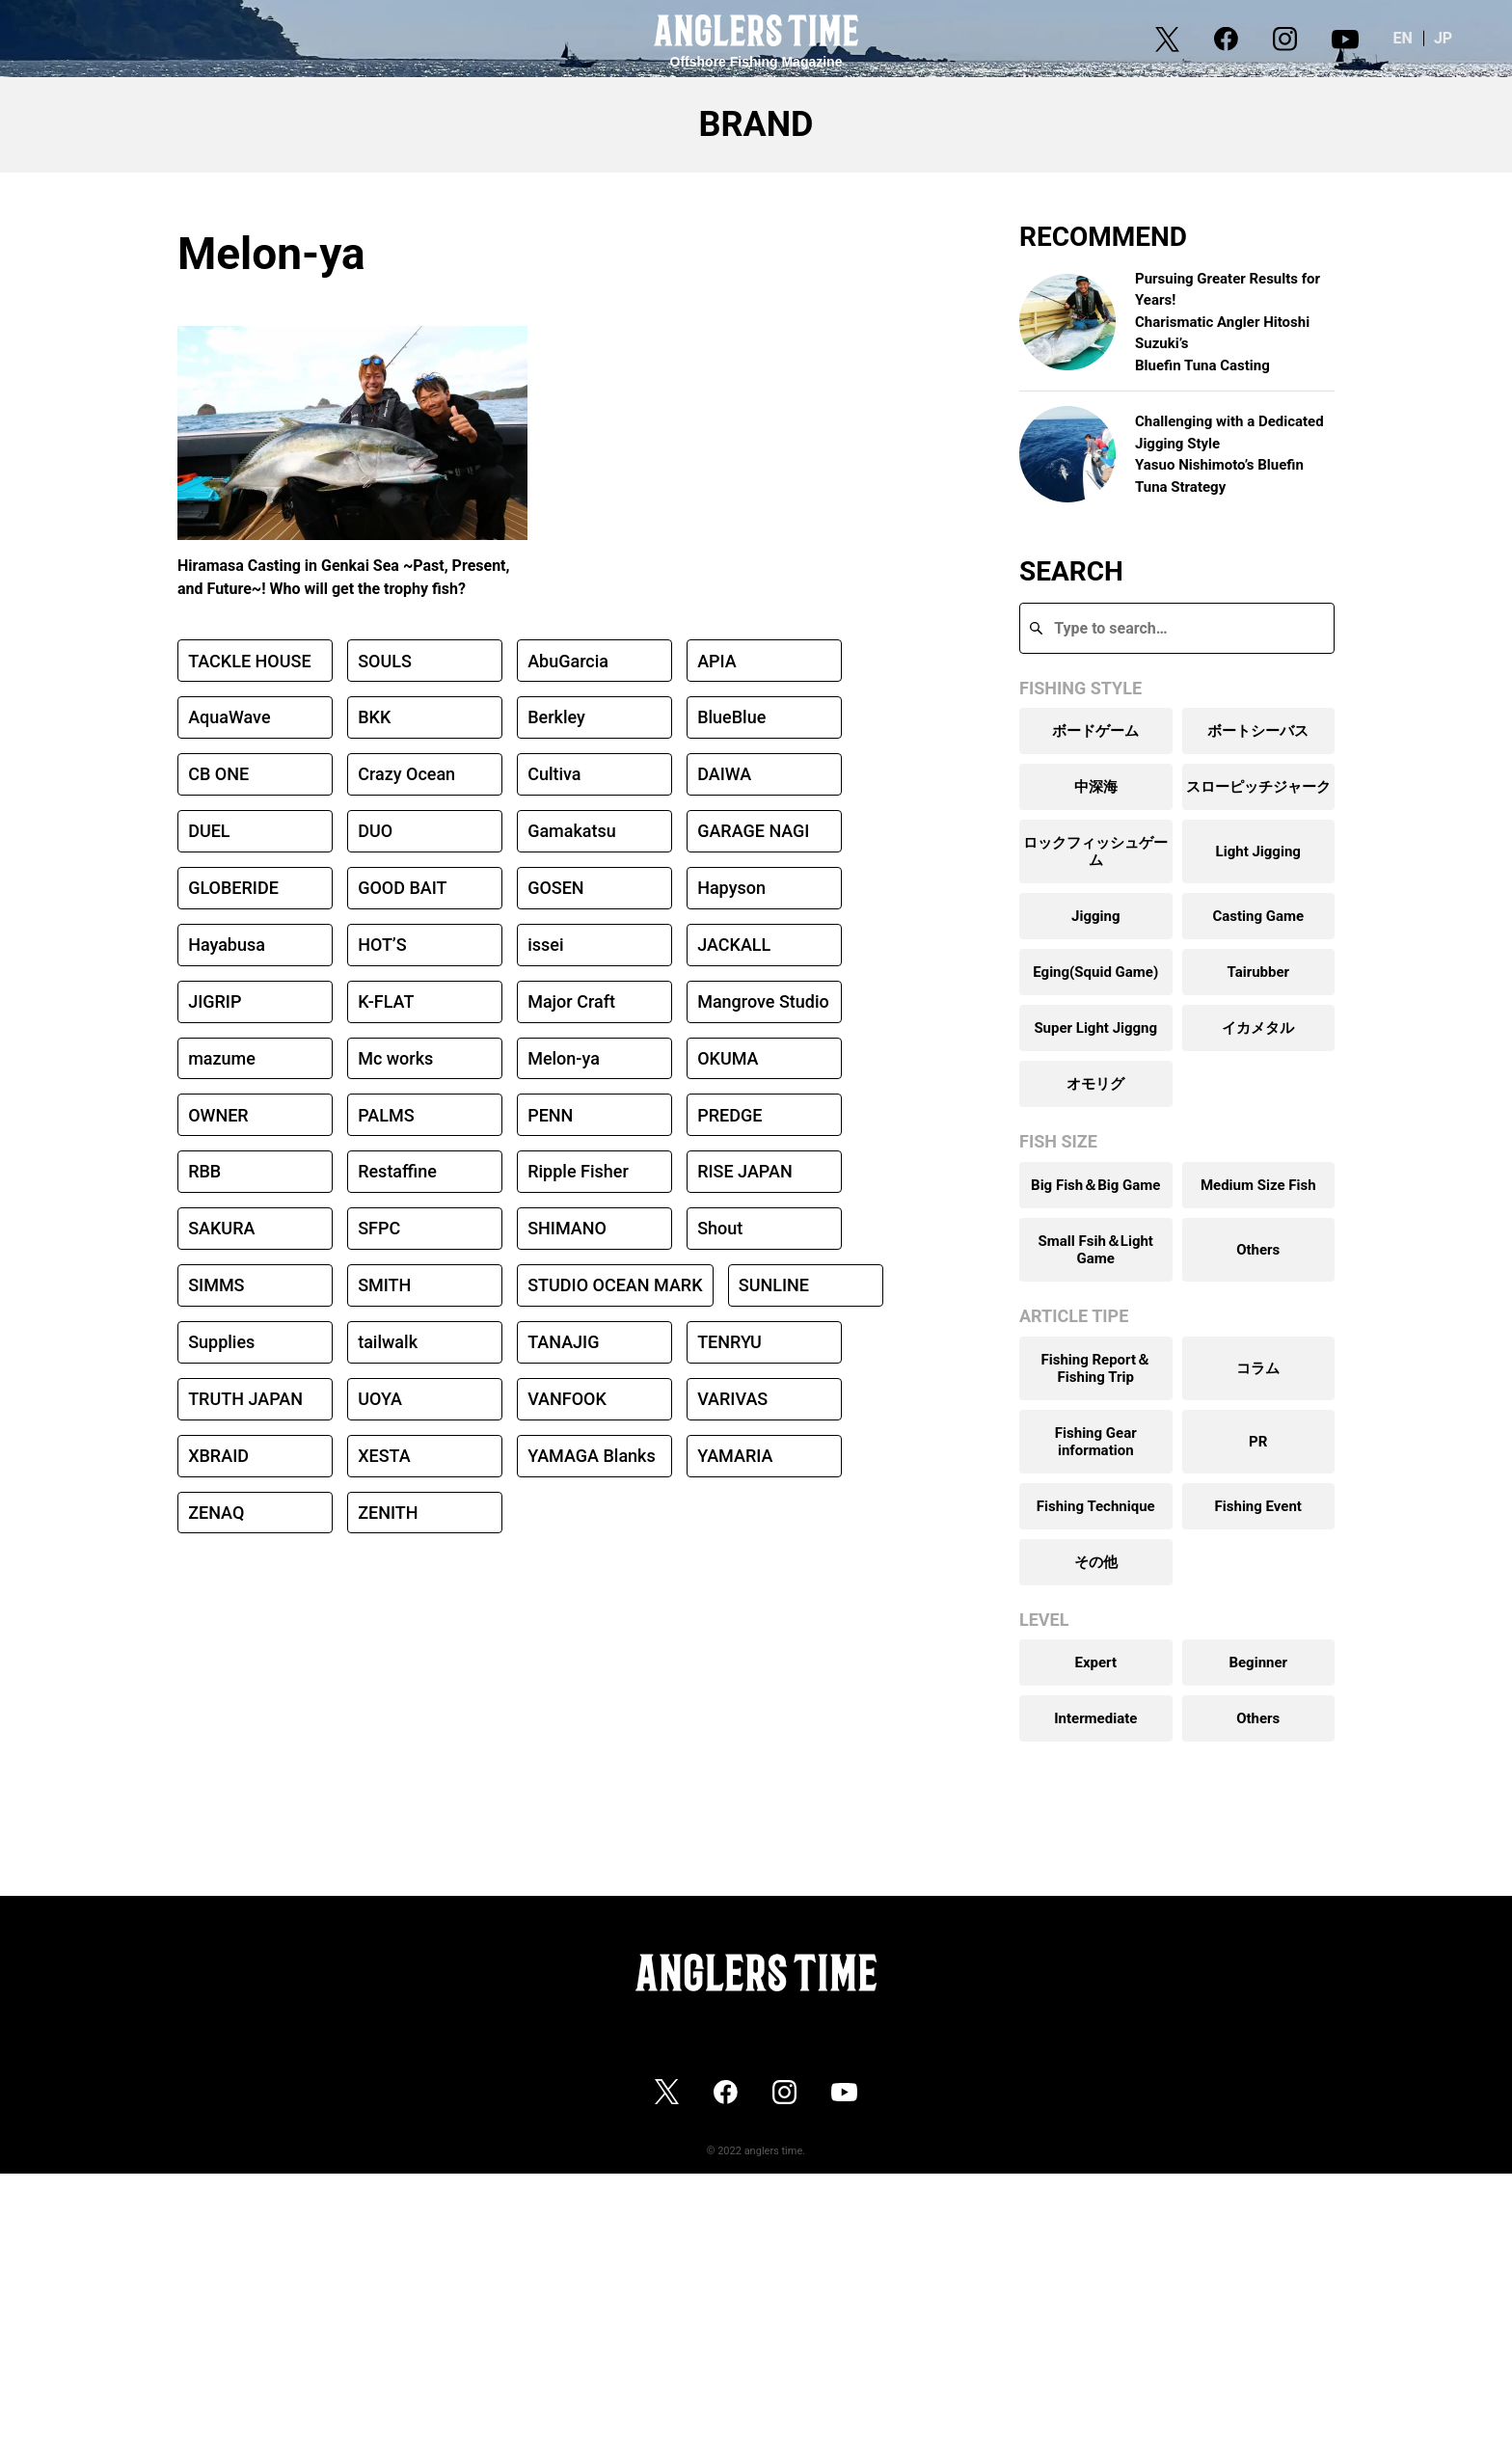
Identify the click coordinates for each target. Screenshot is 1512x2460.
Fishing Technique (1096, 1506)
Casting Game (1258, 916)
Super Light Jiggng (1095, 1028)
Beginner (1257, 1662)
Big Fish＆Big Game (1095, 1185)
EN (1416, 38)
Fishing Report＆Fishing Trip (1095, 1368)
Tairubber (1258, 972)
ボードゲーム (1095, 731)
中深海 (1096, 787)
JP (1457, 38)
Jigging (1095, 916)
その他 (1096, 1562)
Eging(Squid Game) (1095, 972)
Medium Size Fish (1258, 1185)
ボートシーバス (1258, 731)
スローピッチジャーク (1258, 787)
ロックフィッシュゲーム (1095, 851)
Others (1258, 1249)
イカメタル (1258, 1028)
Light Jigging (1258, 851)
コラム (1258, 1368)
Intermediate (1095, 1718)
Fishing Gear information (1096, 1441)
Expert (1095, 1662)
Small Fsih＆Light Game (1096, 1249)
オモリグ (1095, 1084)
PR (1258, 1441)
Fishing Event (1258, 1506)
